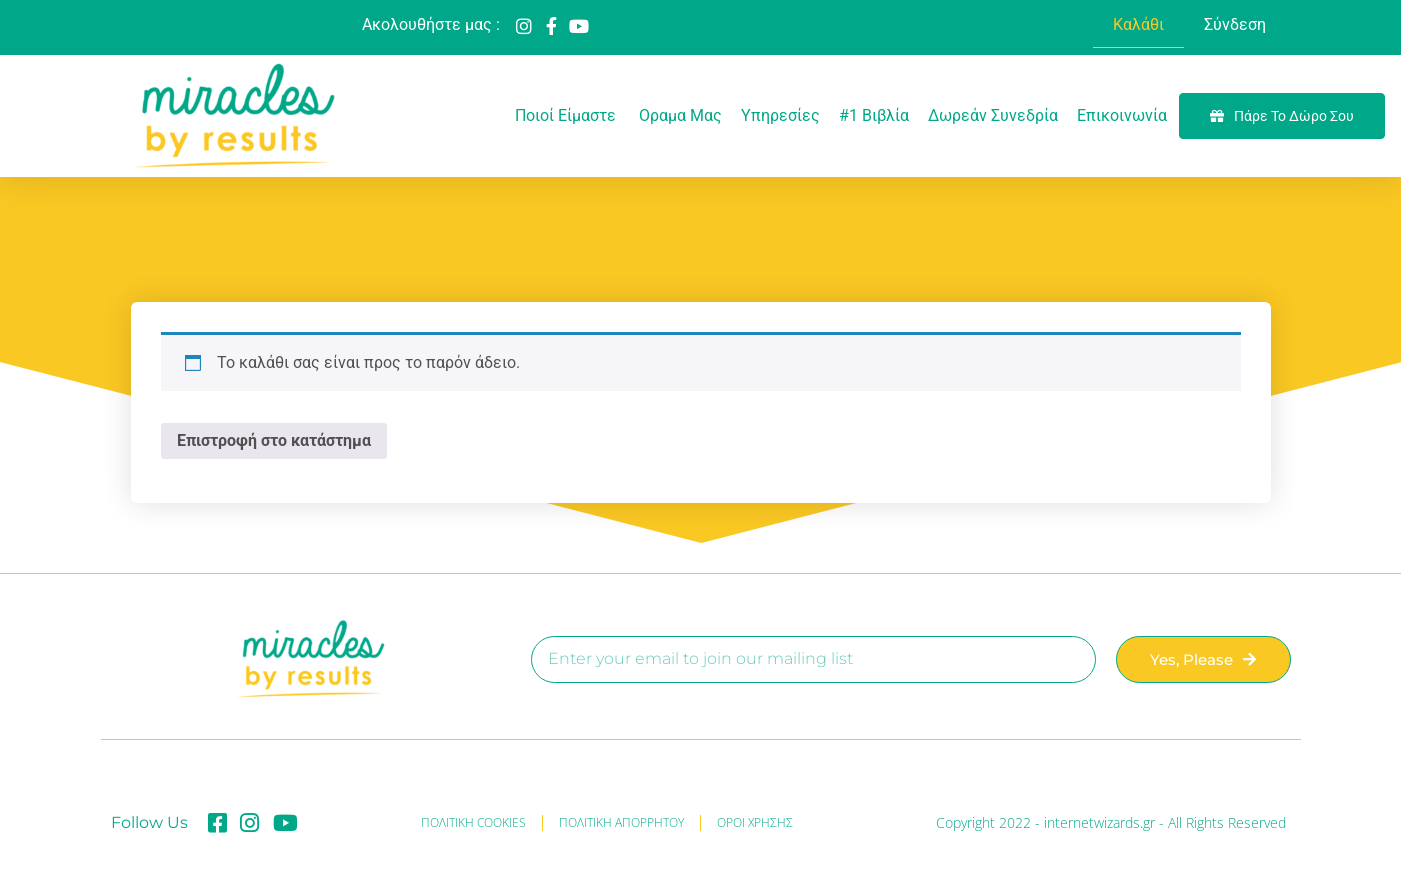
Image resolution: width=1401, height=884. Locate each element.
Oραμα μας (680, 115)
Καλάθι (1138, 24)
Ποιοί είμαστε (567, 115)
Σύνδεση (1235, 24)
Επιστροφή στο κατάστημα (274, 440)
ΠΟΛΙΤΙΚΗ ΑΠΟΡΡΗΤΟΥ (621, 822)
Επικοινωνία (1122, 115)
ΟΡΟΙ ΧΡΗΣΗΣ (755, 822)
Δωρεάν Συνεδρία (993, 115)
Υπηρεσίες (780, 115)
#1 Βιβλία (874, 115)
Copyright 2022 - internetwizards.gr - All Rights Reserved (1111, 822)
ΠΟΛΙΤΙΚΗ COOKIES (473, 822)
